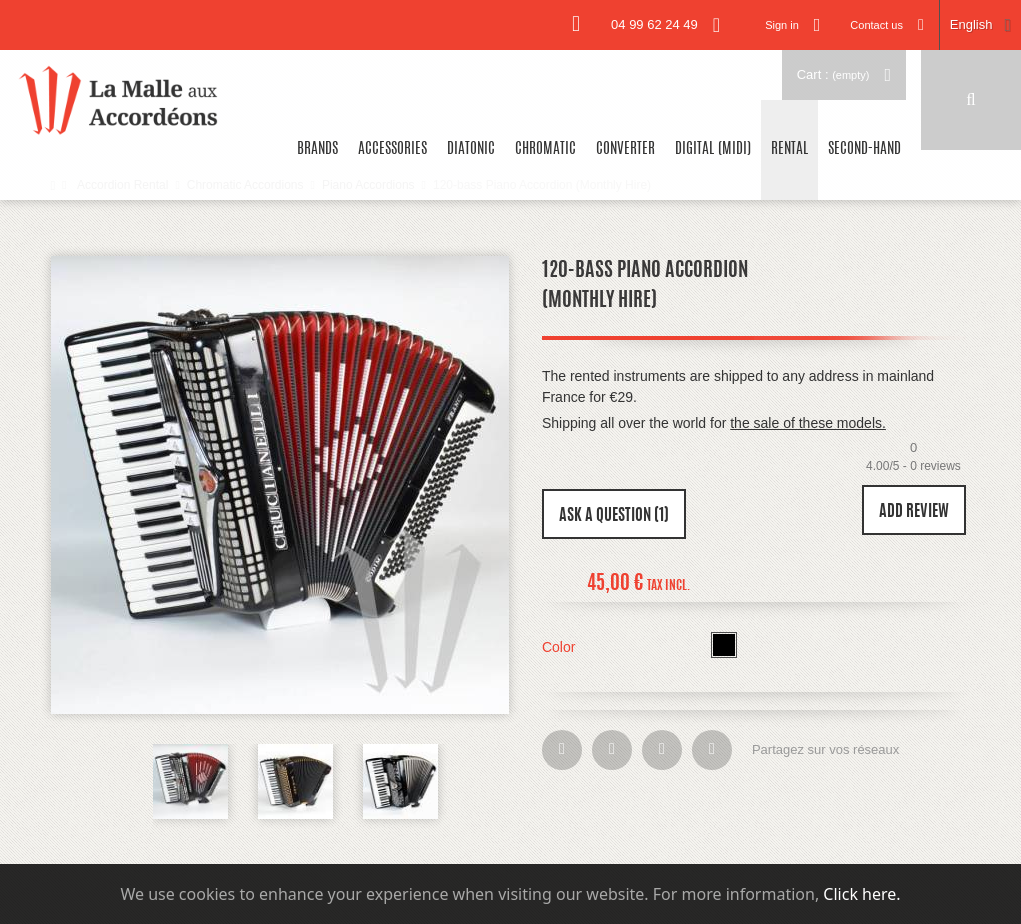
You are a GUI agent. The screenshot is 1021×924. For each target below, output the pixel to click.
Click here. (861, 894)
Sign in (782, 25)
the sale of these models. (808, 423)
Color (560, 647)
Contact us (876, 25)
